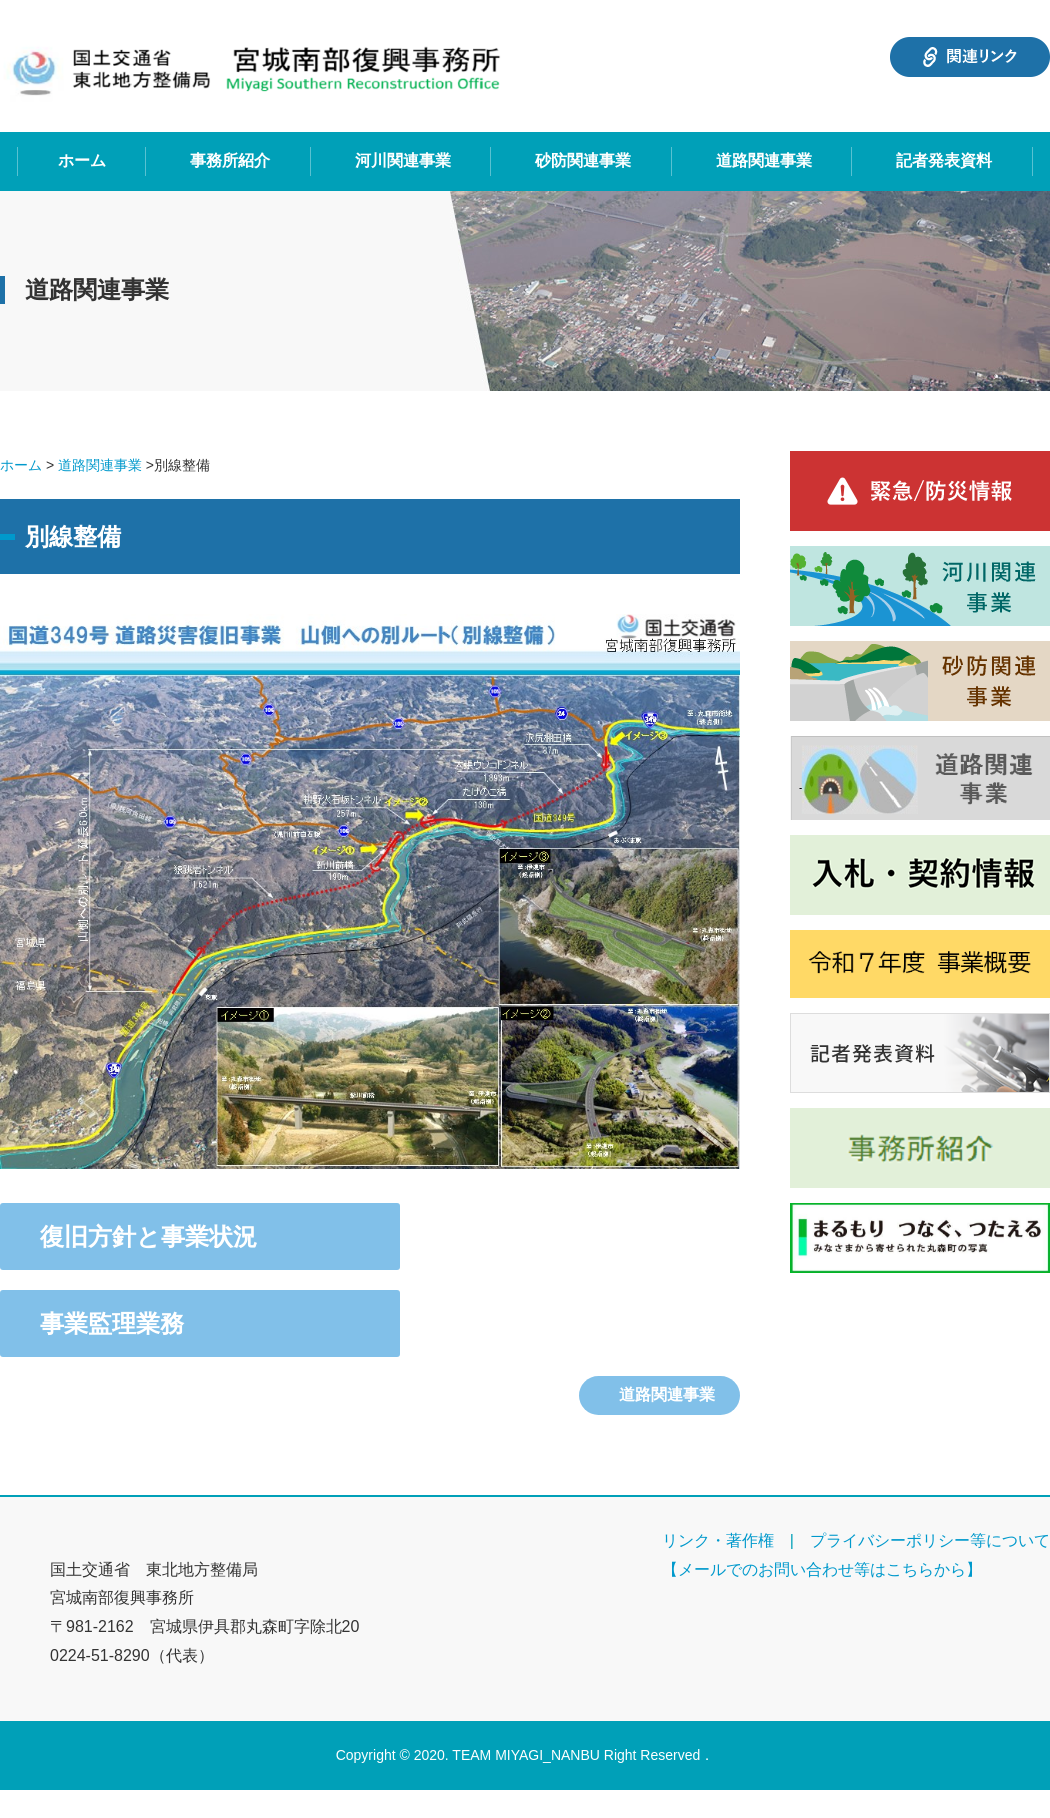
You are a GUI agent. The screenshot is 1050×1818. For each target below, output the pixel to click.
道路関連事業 (764, 160)
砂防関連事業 (583, 160)
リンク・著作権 (718, 1540)
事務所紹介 (230, 160)
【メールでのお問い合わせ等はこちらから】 (822, 1569)
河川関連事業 (403, 160)
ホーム (82, 160)
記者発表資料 (944, 160)
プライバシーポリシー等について (930, 1540)
